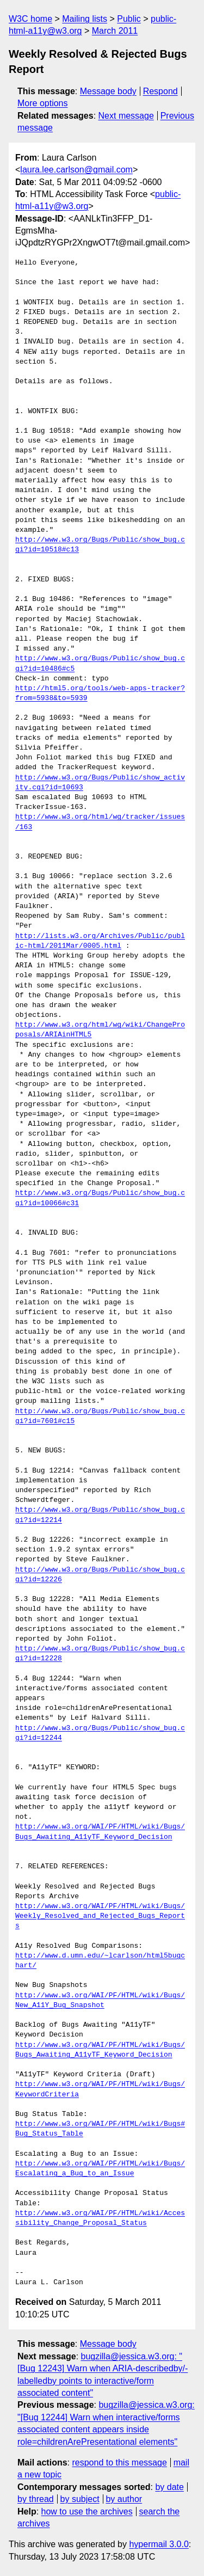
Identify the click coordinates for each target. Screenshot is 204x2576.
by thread (35, 2499)
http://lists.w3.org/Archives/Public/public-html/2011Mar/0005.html (100, 941)
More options (42, 103)
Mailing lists (84, 18)
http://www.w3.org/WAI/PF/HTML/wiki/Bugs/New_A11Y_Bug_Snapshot (100, 2000)
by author (124, 2499)
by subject (80, 2499)
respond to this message (119, 2462)
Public (129, 18)
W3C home (30, 18)
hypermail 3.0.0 (158, 2544)
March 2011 (115, 30)
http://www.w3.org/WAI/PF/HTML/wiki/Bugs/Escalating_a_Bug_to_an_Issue (100, 2169)
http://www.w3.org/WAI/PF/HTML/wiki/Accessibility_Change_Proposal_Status (100, 2218)
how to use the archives (87, 2511)
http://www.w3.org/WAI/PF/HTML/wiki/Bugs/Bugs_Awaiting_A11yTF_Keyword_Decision (100, 1832)
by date (169, 2487)
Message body (108, 91)
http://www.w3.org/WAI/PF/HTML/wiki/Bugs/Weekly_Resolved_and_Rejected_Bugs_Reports (100, 1916)
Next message (126, 115)
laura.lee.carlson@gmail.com (76, 169)
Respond (160, 91)
